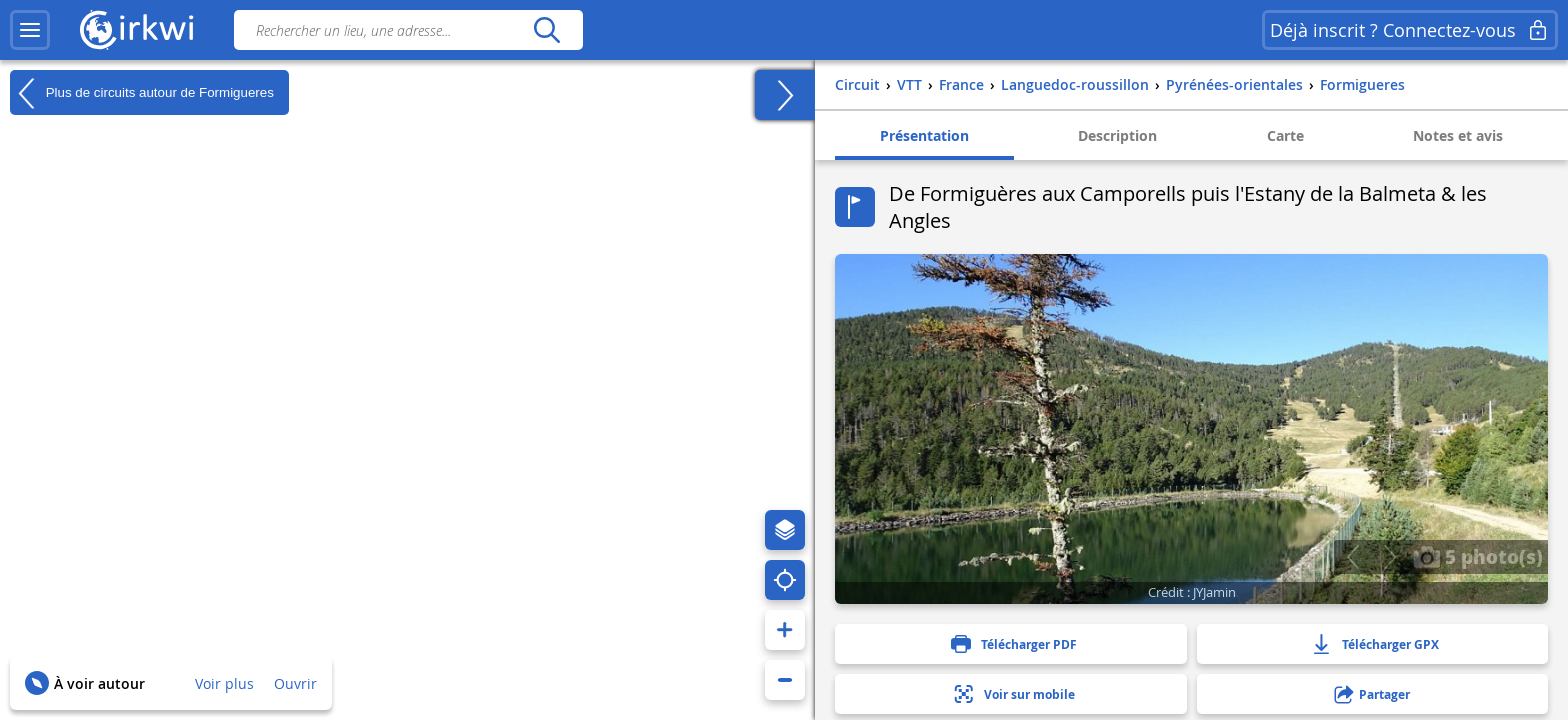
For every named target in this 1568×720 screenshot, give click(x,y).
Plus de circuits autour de (142, 93)
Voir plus (224, 683)
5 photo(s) (1478, 556)
